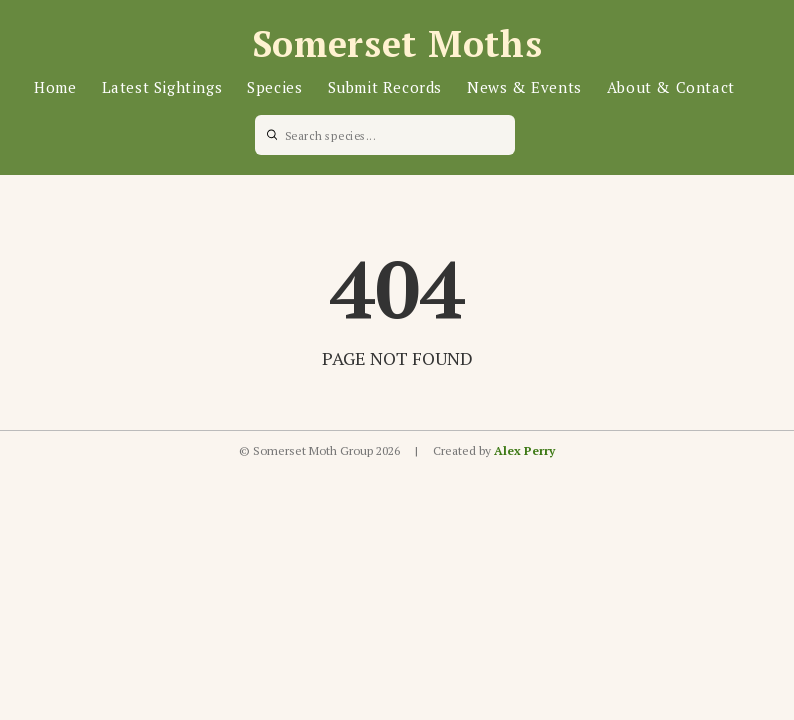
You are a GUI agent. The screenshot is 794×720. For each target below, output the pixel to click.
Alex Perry (524, 450)
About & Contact (671, 87)
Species (274, 87)
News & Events (524, 87)
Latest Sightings (162, 87)
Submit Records (385, 87)
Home (55, 87)
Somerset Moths (397, 43)
